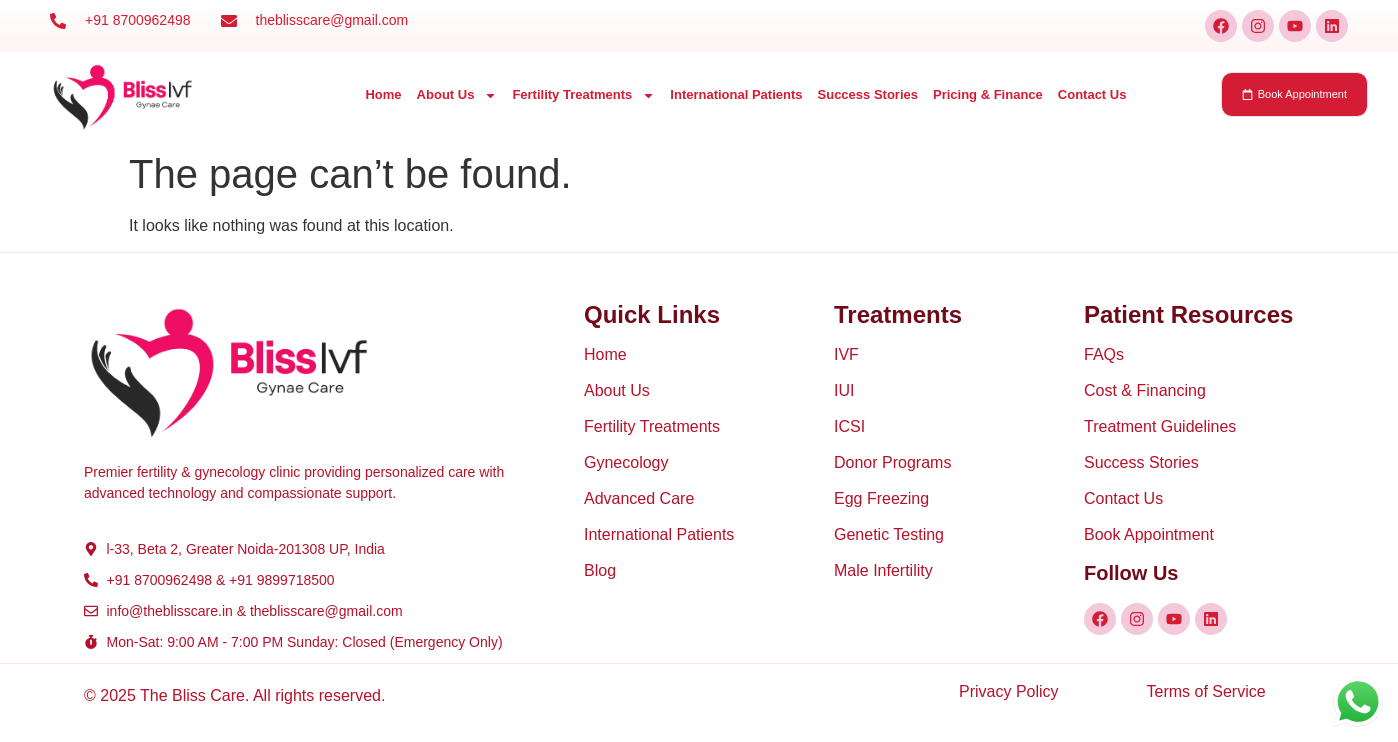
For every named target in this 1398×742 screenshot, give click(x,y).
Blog (600, 570)
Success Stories (868, 94)
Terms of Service (1206, 691)
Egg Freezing (881, 498)
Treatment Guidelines (1160, 426)
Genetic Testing (889, 534)
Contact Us (1092, 94)
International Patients (736, 94)
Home (383, 94)
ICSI (849, 426)
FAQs (1104, 354)
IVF (846, 354)
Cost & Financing (1145, 390)
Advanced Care (639, 498)
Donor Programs (892, 462)
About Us (457, 95)
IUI (844, 390)
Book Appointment (1149, 534)
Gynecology (626, 462)
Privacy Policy (1009, 691)
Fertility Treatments (583, 95)
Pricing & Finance (988, 94)
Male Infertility (883, 570)
